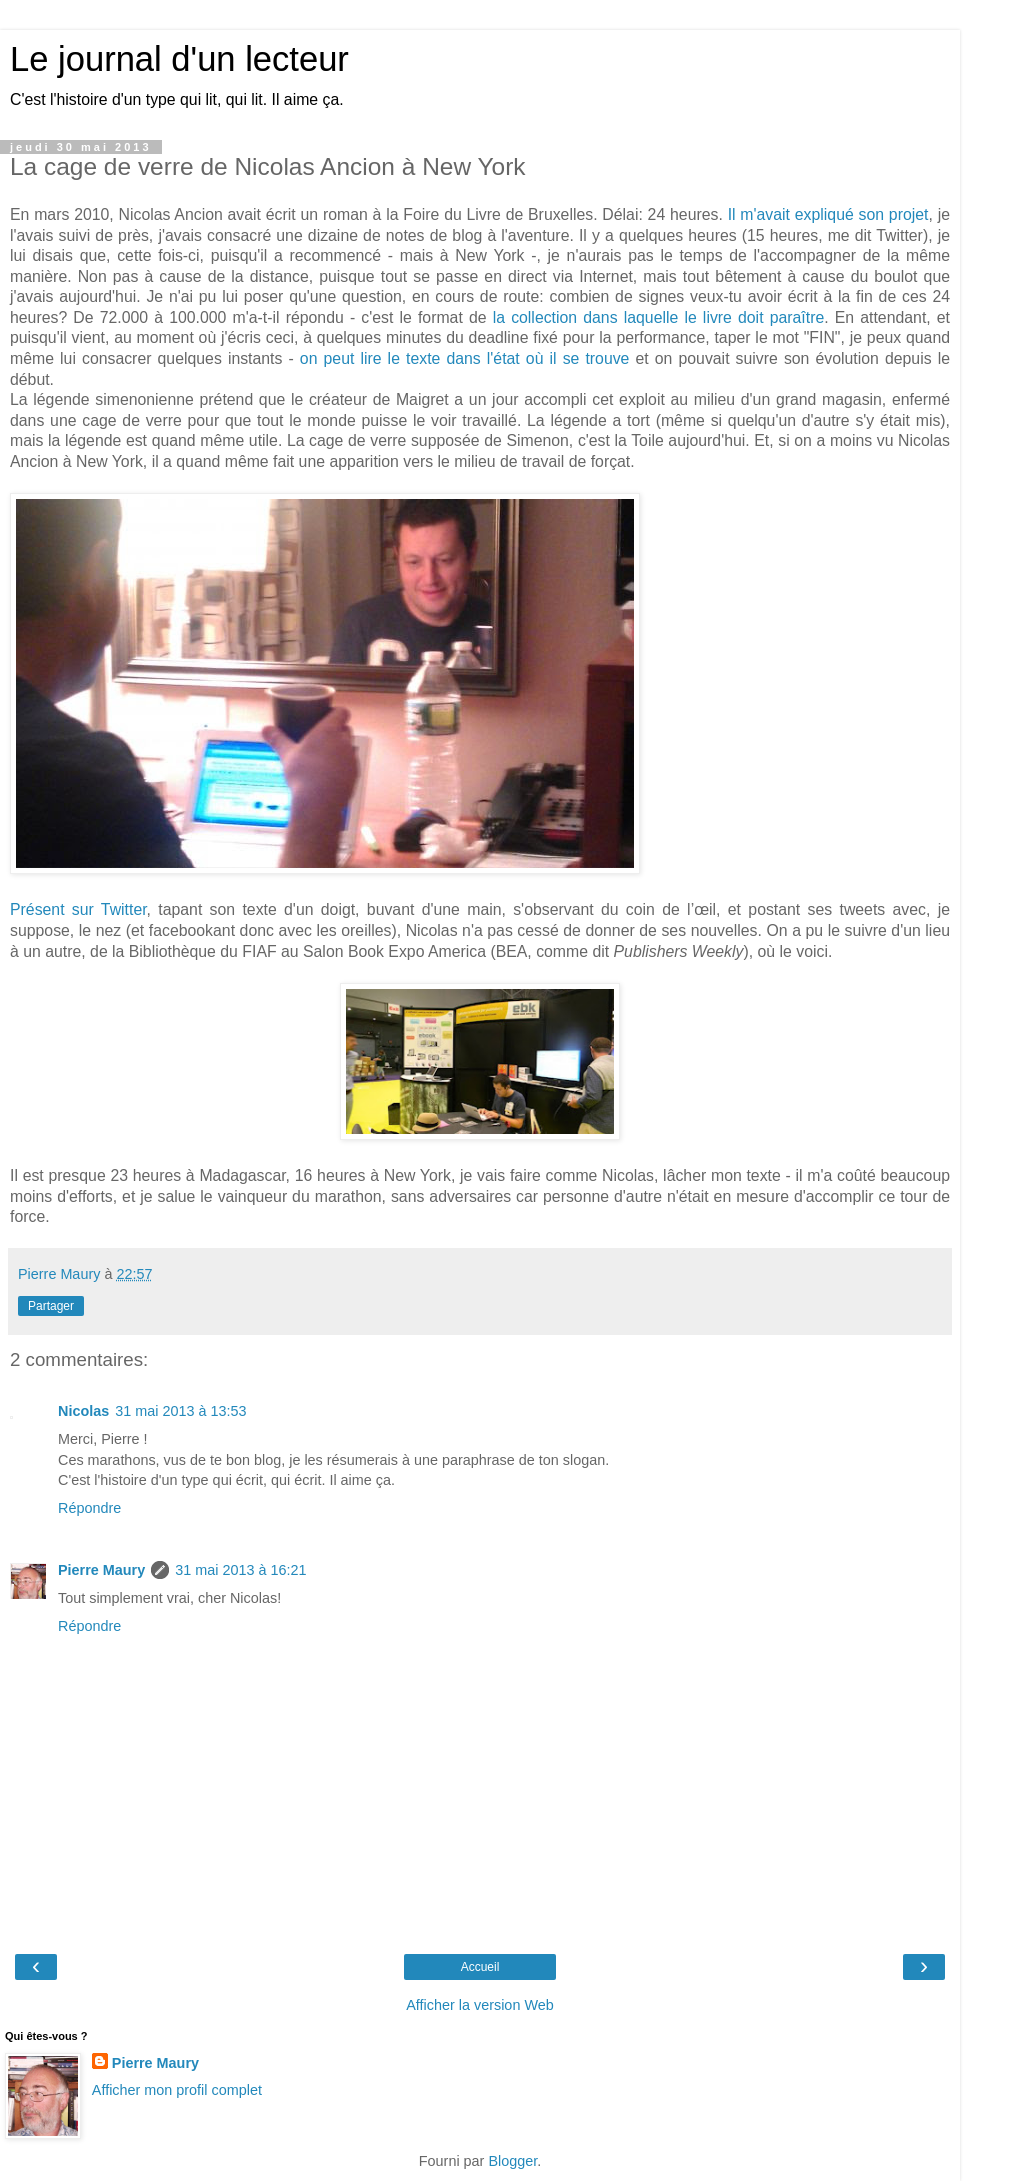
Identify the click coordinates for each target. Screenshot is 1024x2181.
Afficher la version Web (479, 2005)
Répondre (89, 1508)
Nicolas (83, 1411)
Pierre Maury (101, 1570)
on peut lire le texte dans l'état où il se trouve (465, 358)
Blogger (512, 2161)
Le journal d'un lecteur (179, 59)
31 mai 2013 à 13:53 (180, 1411)
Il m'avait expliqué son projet (828, 214)
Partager (51, 1306)
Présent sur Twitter (78, 909)
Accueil (480, 1967)
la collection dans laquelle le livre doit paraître (659, 317)
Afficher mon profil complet (177, 2090)
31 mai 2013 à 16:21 (240, 1570)
